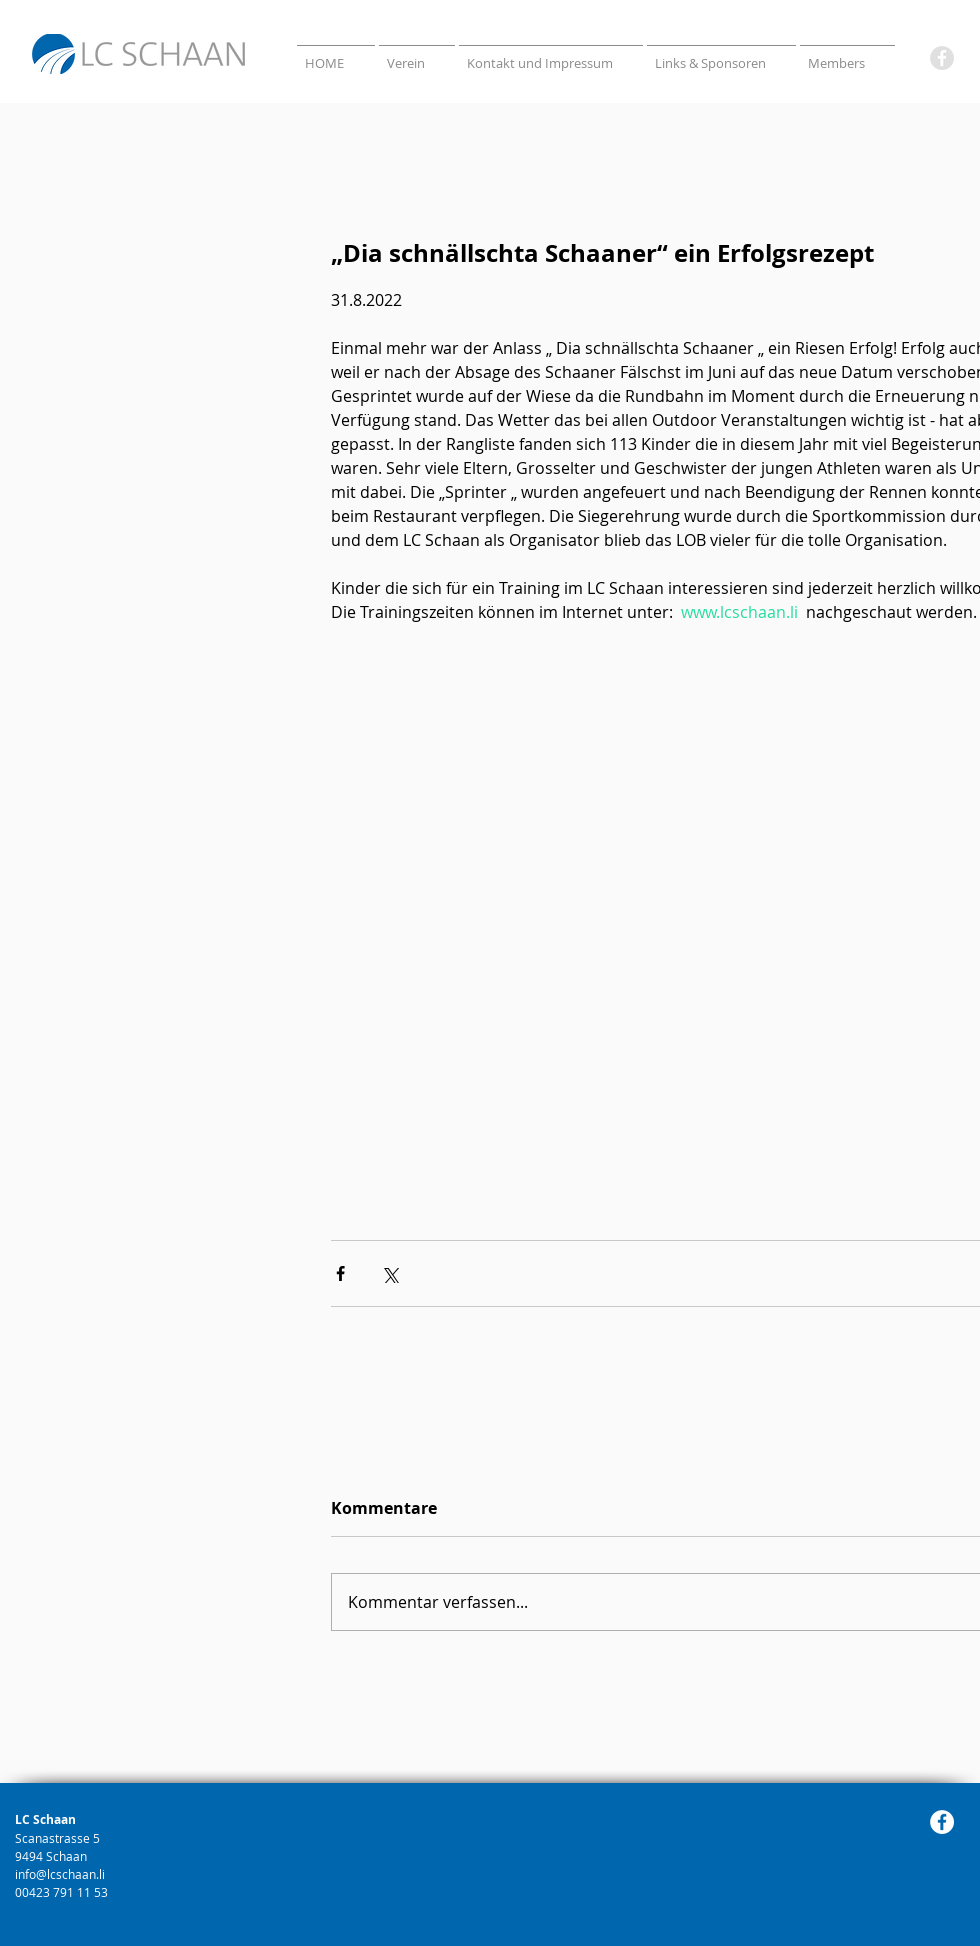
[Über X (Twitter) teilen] (389, 1273)
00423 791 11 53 (63, 1892)
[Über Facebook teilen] (340, 1273)
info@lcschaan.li (60, 1874)
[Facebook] (942, 58)
